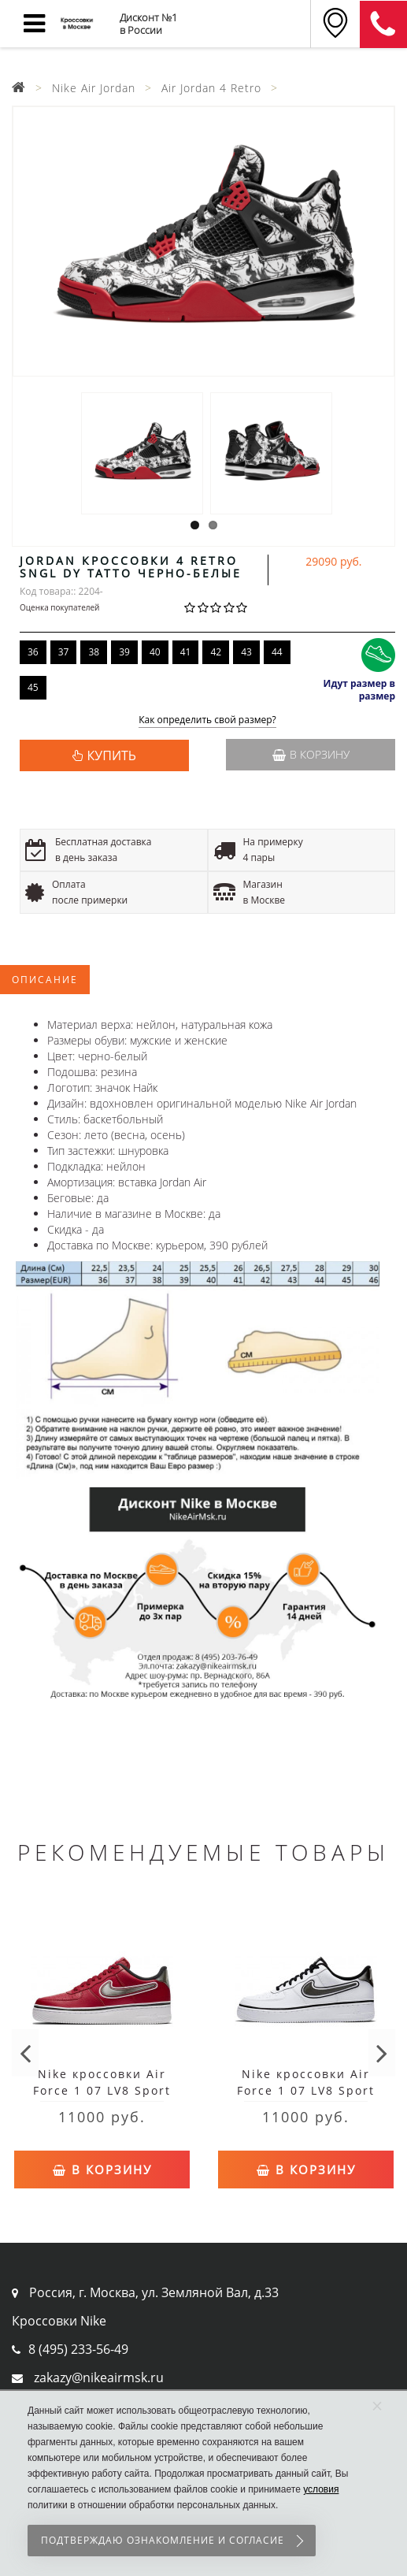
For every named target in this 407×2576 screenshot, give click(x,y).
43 (246, 652)
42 (215, 652)
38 (93, 652)
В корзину (311, 754)
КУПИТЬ (111, 755)
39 (124, 652)
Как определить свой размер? (207, 720)
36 (33, 652)
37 (63, 652)
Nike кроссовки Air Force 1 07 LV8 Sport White (306, 2090)
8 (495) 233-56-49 (78, 2349)
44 (277, 652)
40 (155, 652)
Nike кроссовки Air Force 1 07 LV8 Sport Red (102, 2090)
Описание (45, 979)
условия (321, 2489)
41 (185, 652)
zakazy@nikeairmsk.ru (99, 2377)
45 (33, 687)
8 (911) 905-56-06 (383, 24)
